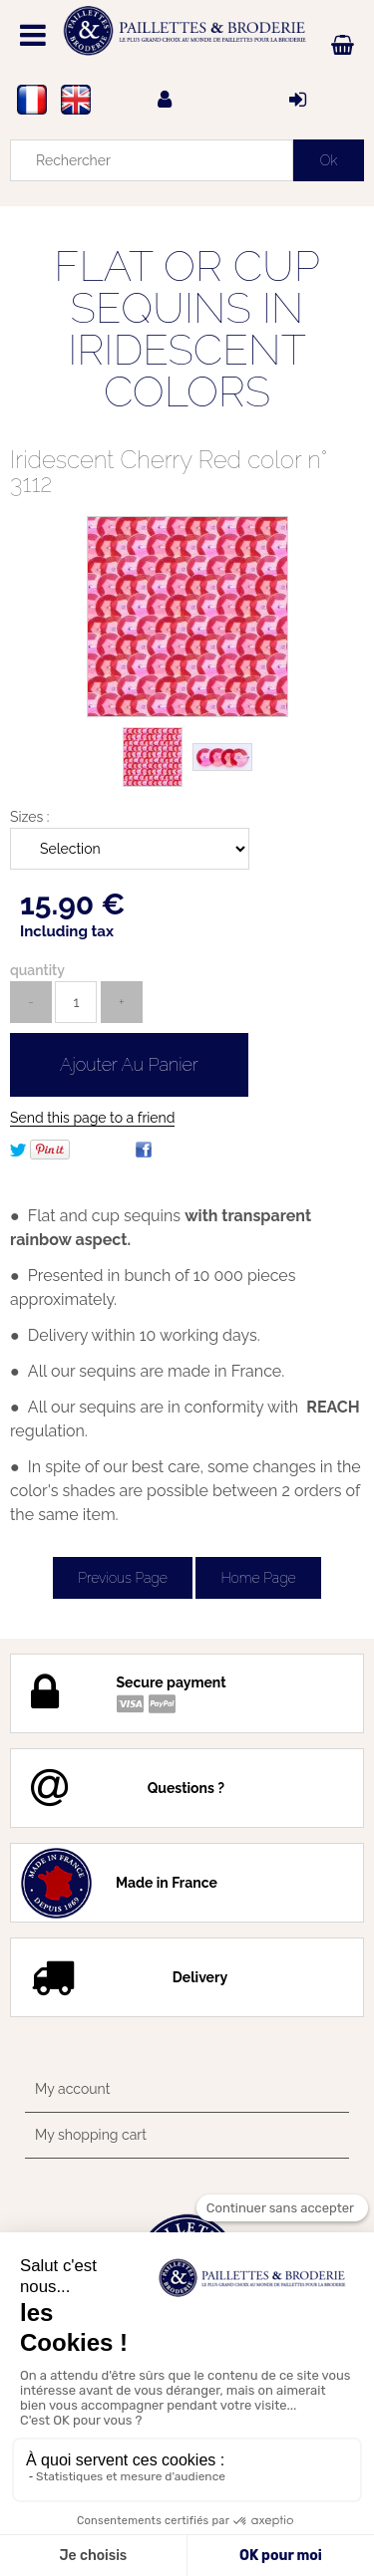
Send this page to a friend (92, 1118)
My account (72, 2089)
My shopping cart (91, 2135)
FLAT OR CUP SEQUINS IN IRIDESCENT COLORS (187, 329)
